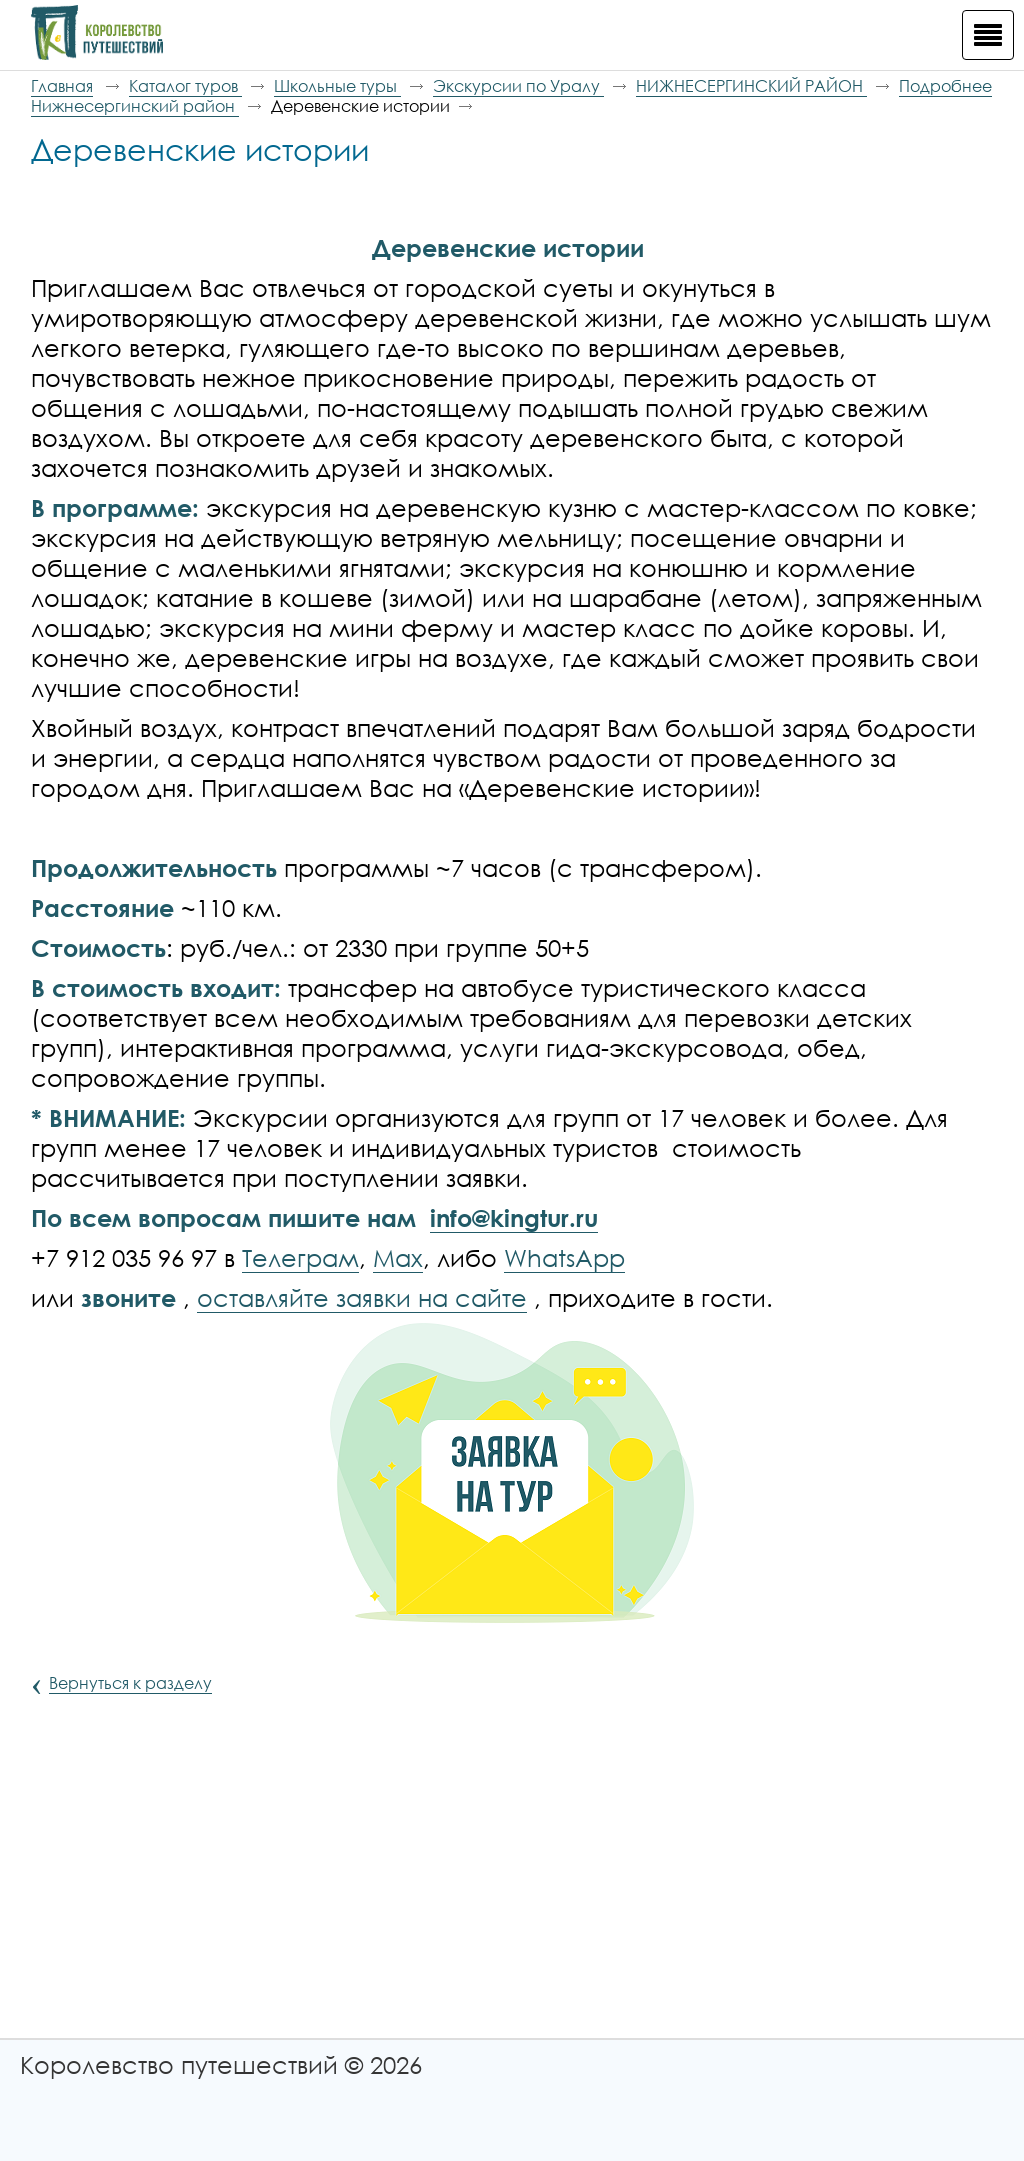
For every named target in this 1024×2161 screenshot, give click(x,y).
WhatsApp (564, 1257)
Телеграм (300, 1257)
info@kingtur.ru (514, 1217)
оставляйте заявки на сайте (362, 1297)
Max (398, 1257)
